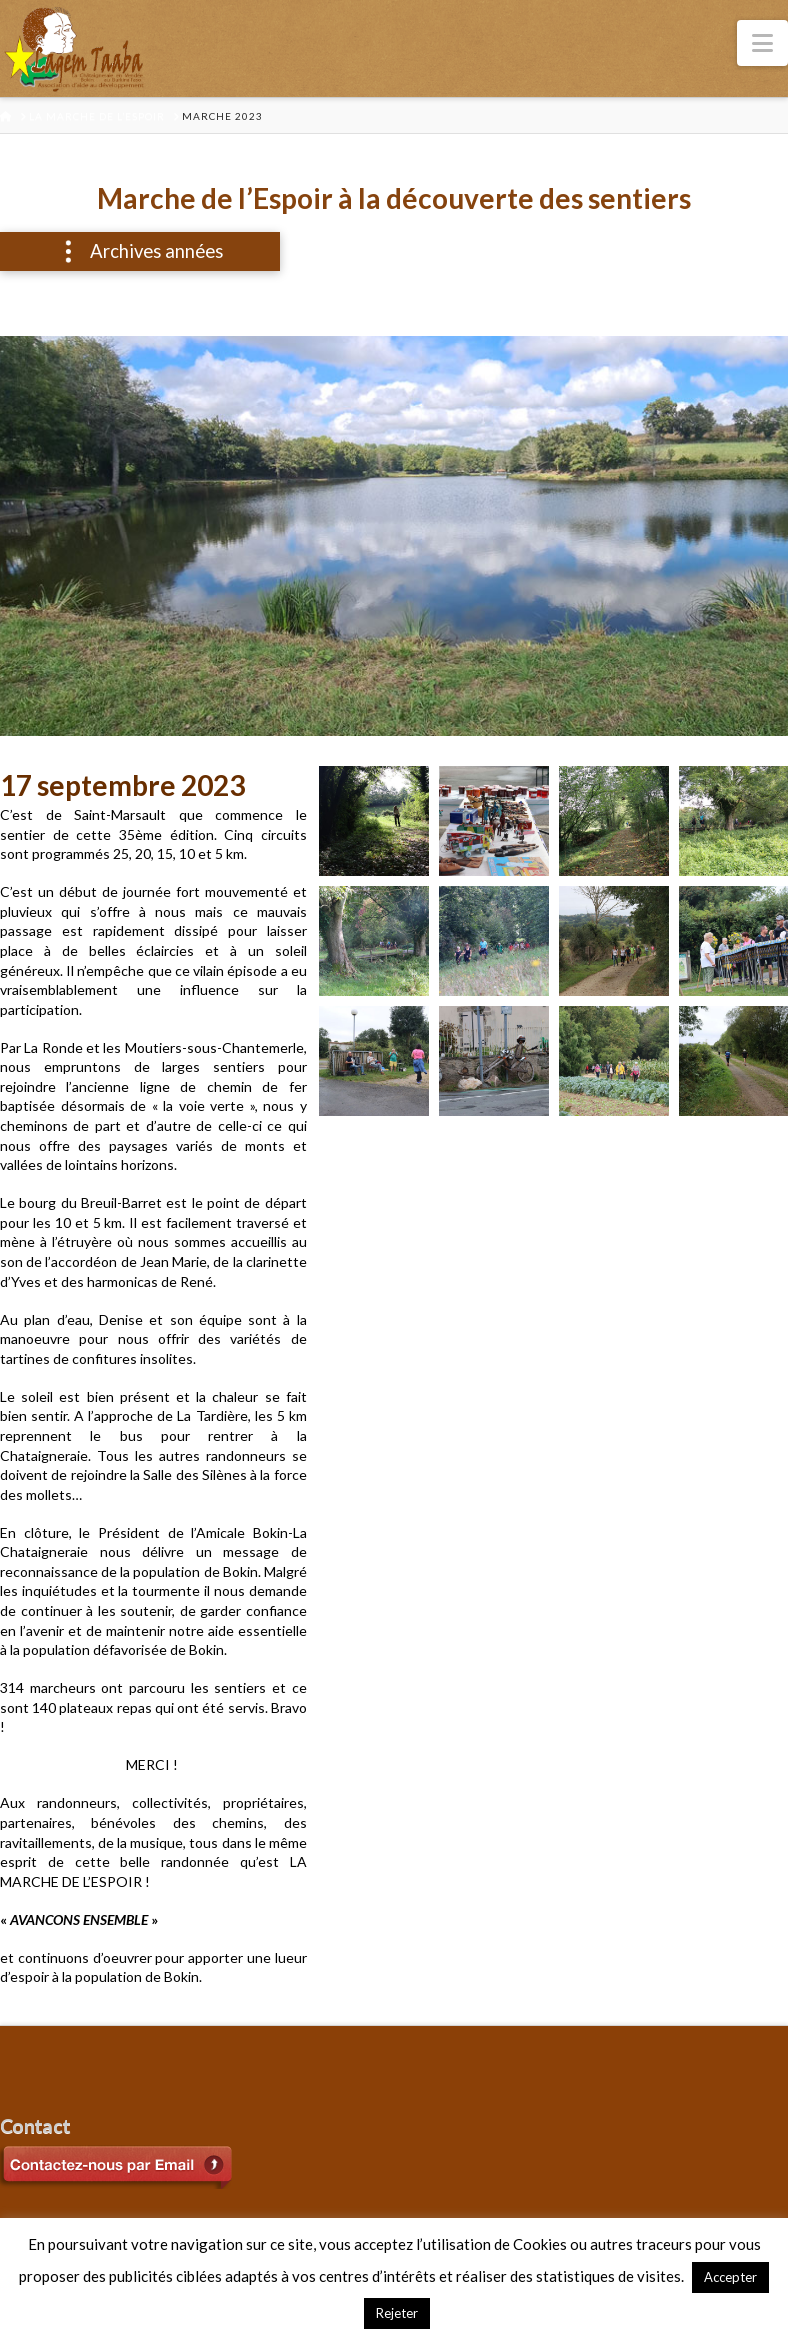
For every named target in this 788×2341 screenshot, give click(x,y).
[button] (762, 43)
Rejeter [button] (397, 2313)
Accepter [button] (730, 2277)
